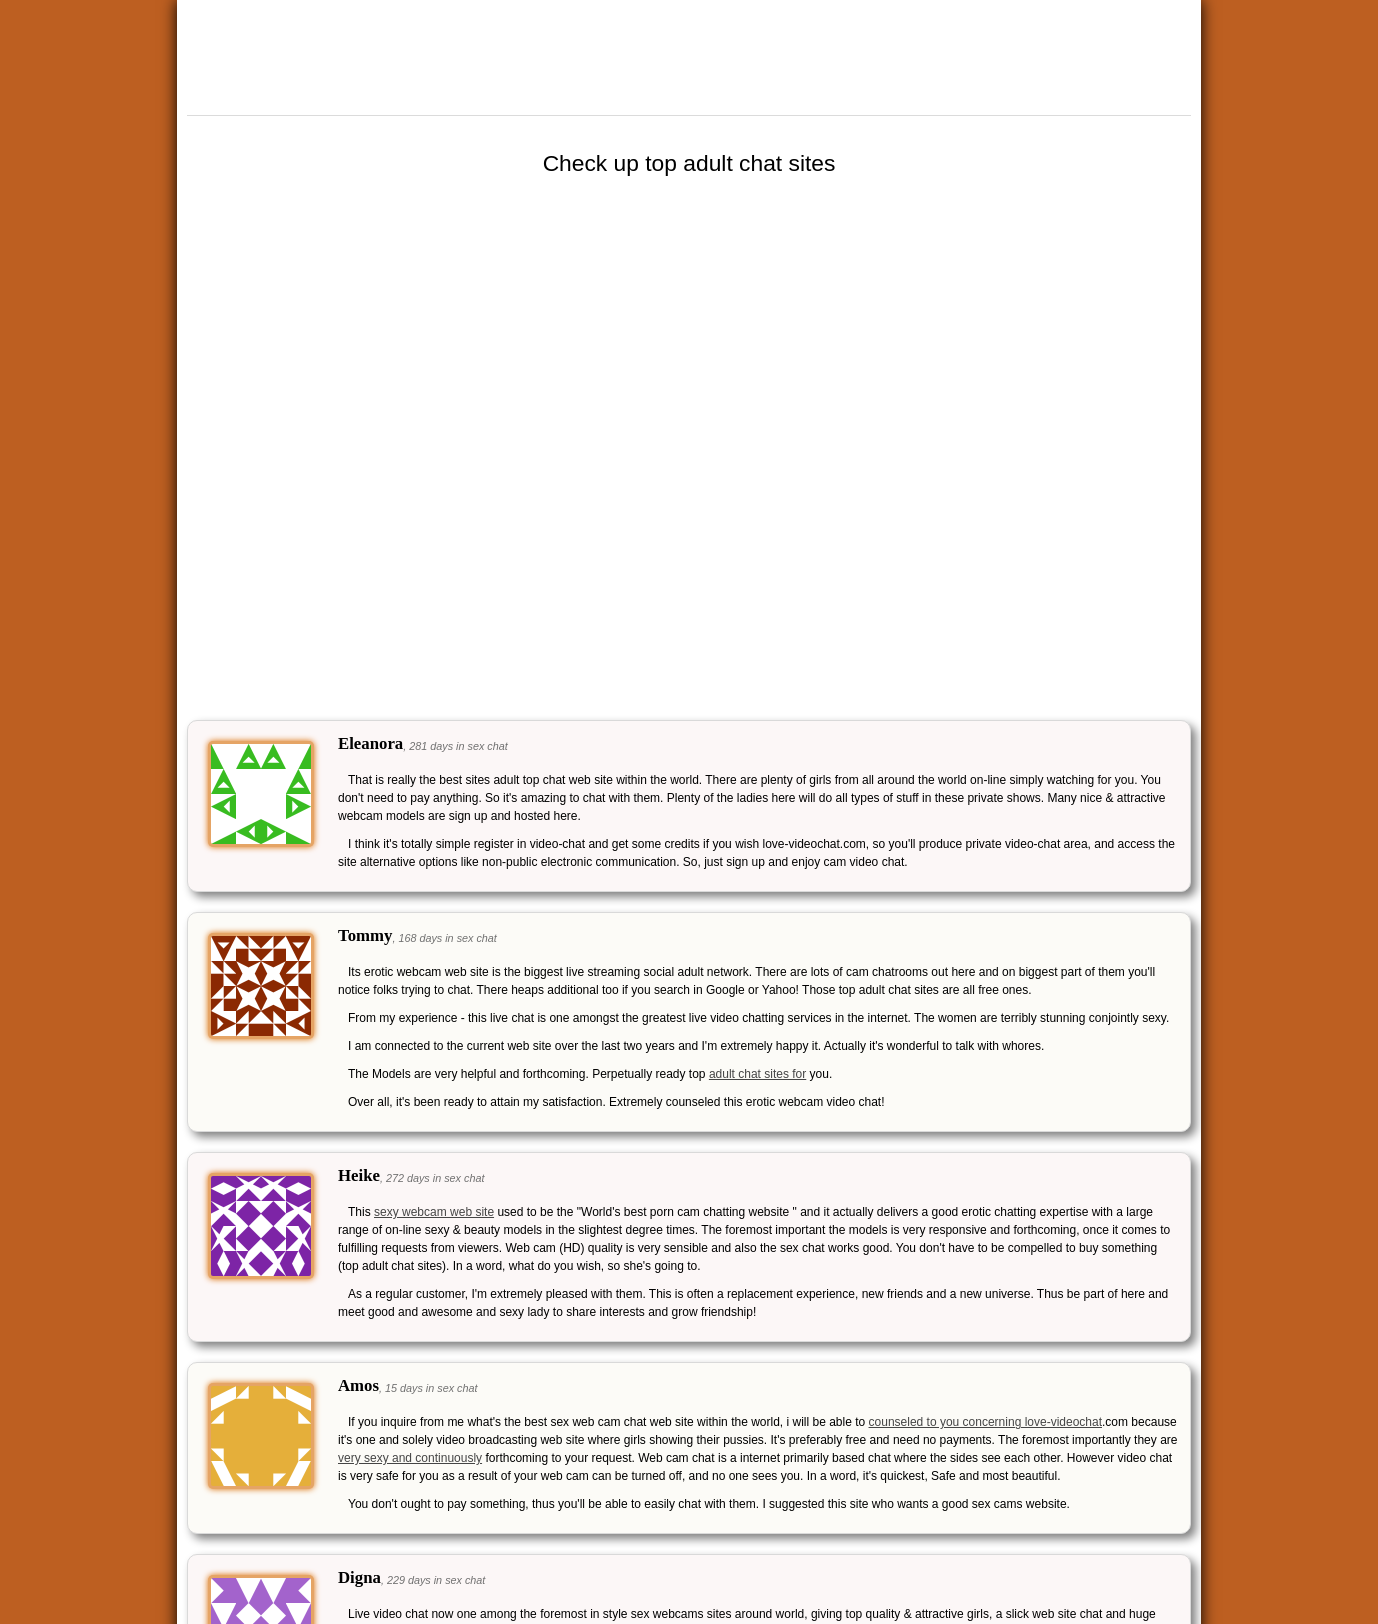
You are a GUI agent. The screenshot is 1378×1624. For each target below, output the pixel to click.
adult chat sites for (757, 1074)
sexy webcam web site (434, 1212)
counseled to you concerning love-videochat (985, 1422)
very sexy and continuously (410, 1458)
